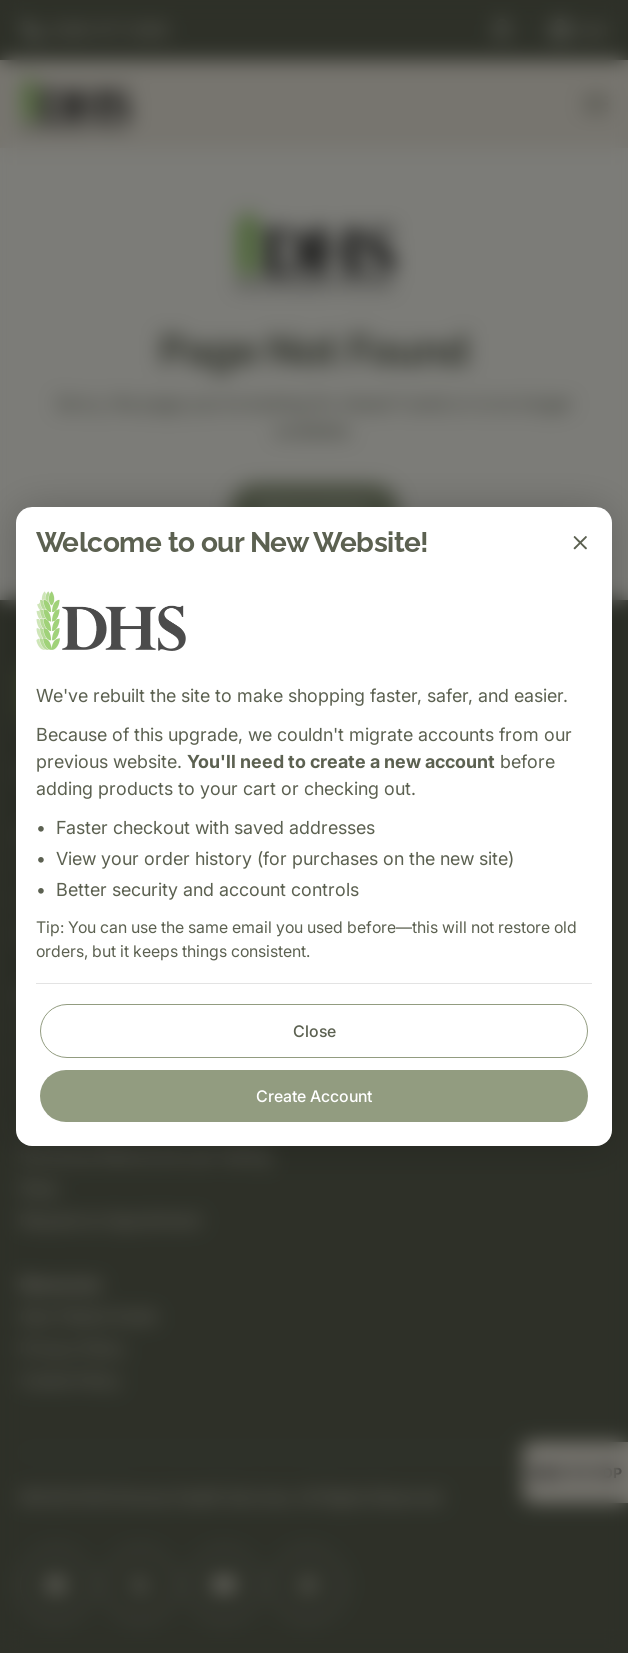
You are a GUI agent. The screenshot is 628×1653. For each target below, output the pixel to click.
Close (314, 1031)
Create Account (314, 1096)
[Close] (580, 543)
